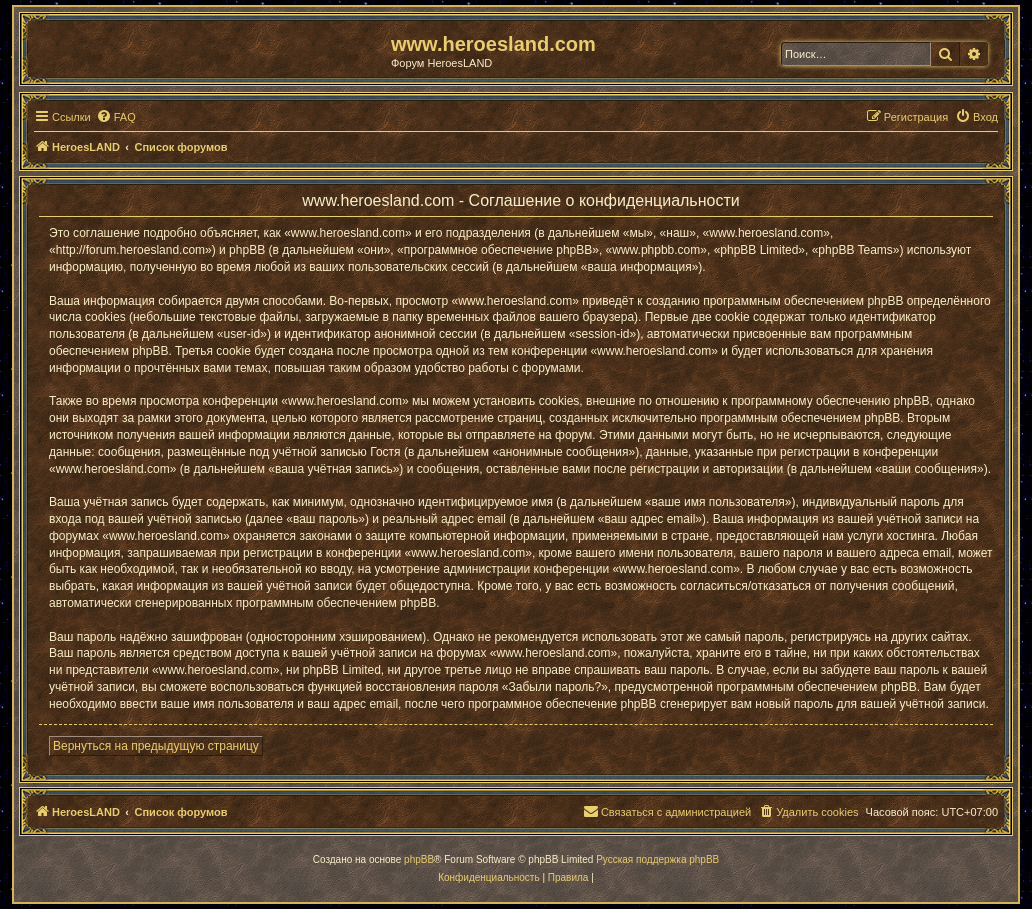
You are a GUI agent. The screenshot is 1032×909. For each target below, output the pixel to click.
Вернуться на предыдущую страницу (156, 746)
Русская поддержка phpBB (657, 859)
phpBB (419, 859)
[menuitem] (116, 117)
